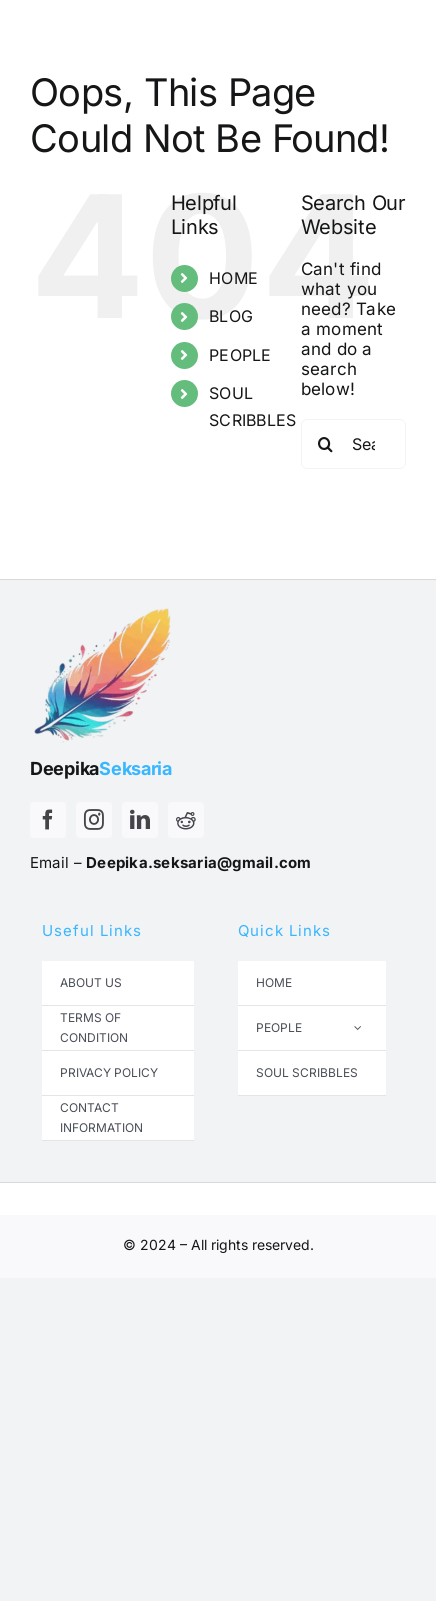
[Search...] (353, 444)
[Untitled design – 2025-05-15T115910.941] (105, 606)
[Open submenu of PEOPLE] (358, 1028)
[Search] (326, 444)
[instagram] (94, 820)
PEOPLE (240, 355)
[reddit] (186, 820)
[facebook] (48, 820)
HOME (233, 278)
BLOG (231, 316)
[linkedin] (140, 820)
